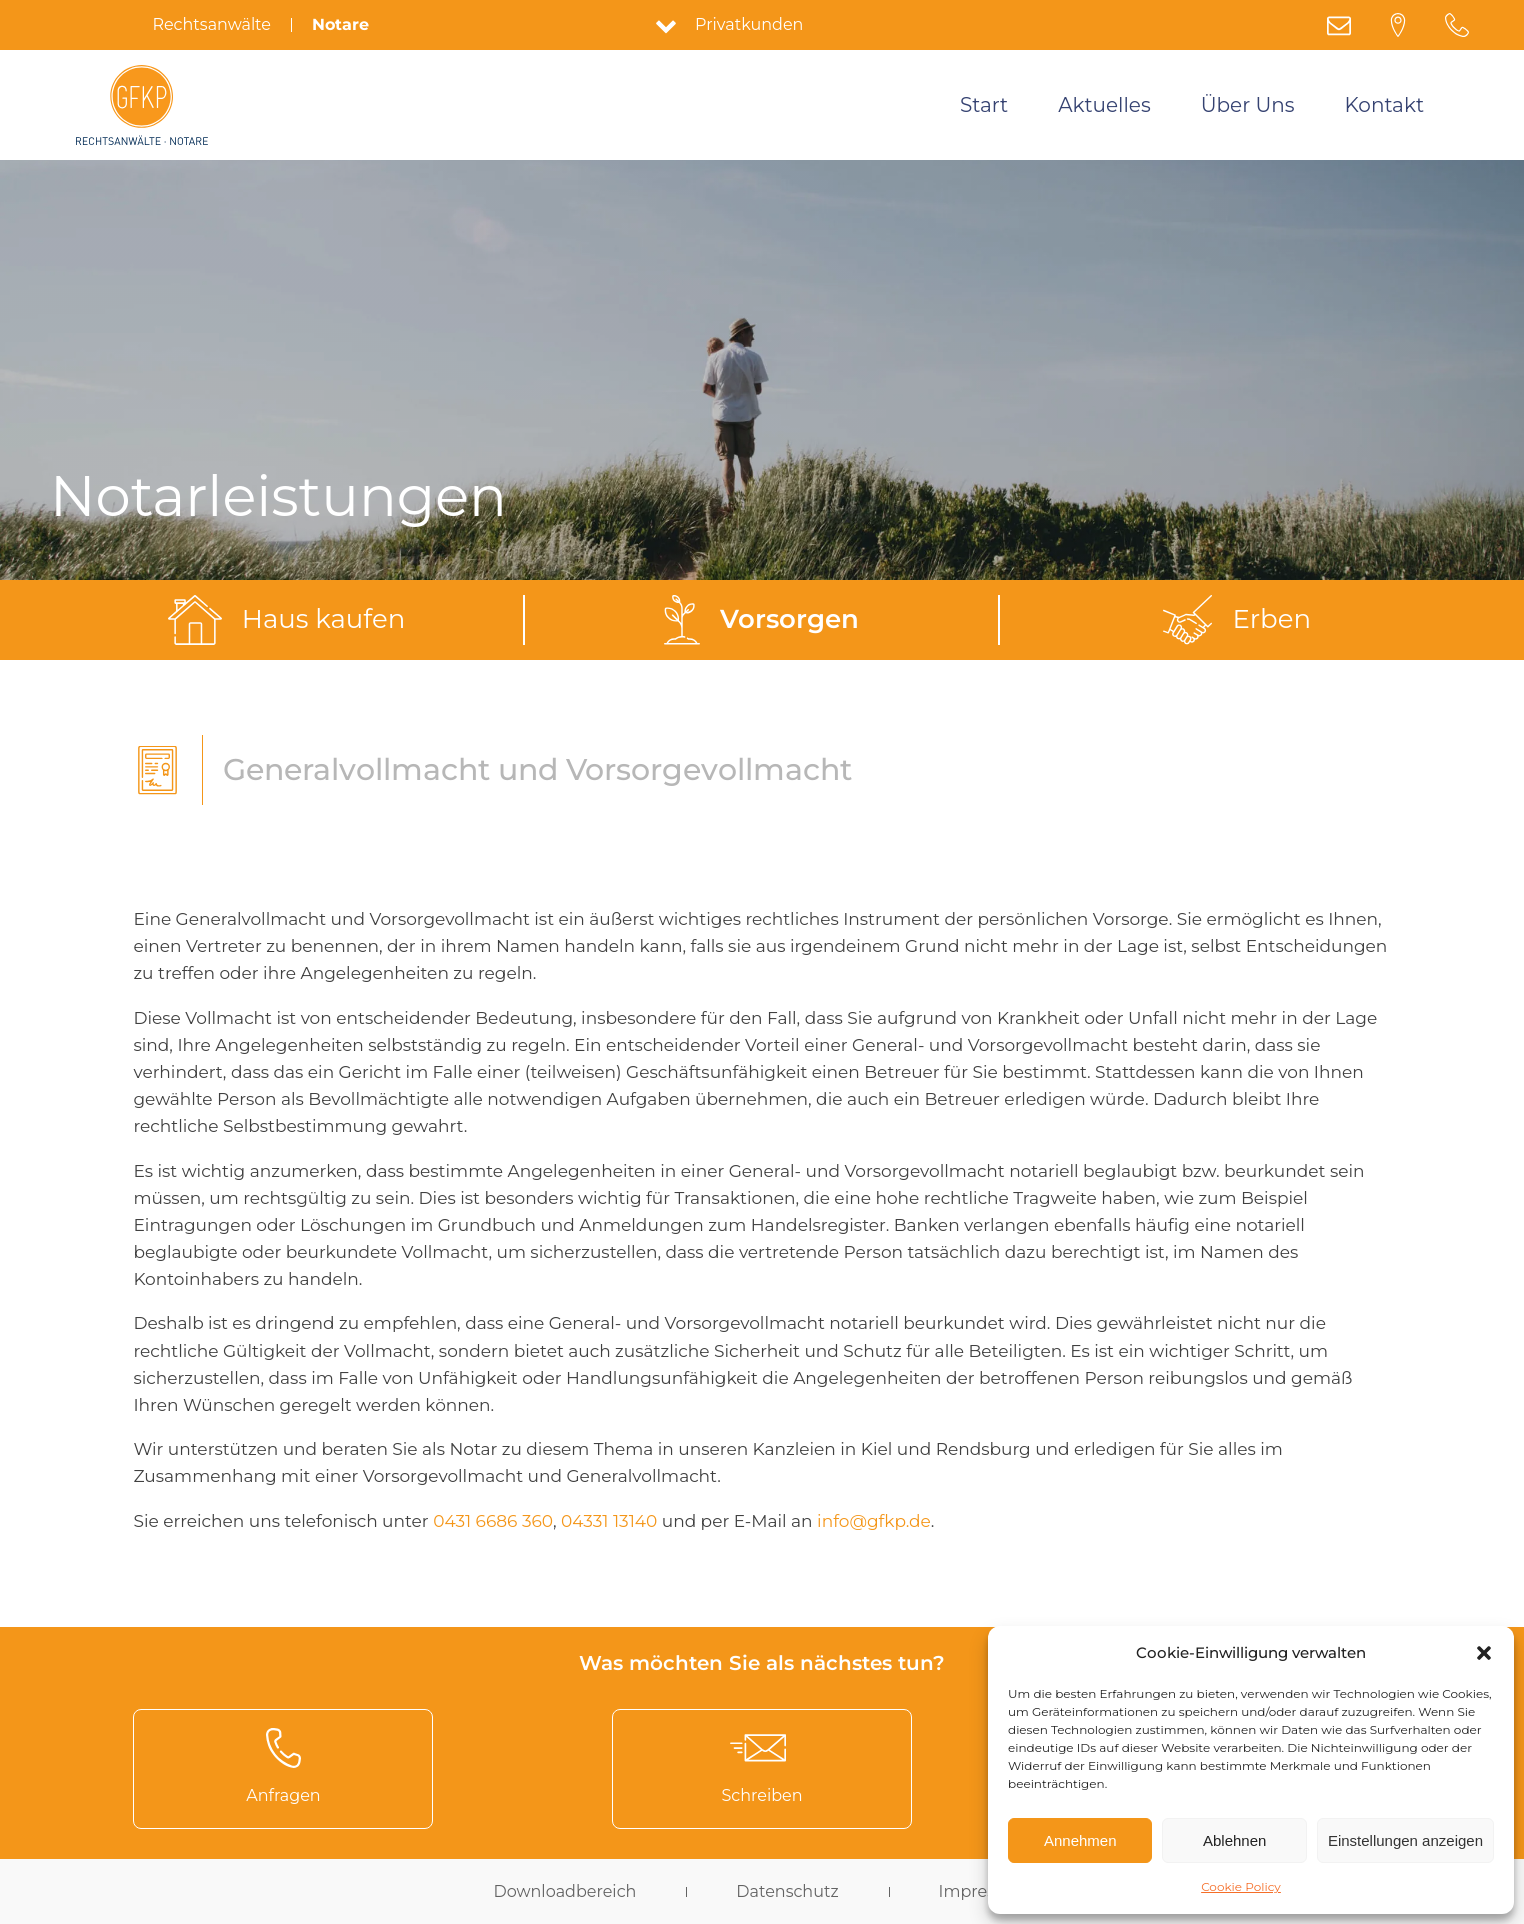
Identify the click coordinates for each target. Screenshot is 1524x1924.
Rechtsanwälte (211, 25)
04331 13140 (609, 1521)
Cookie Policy (1241, 1886)
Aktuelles (1104, 105)
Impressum (985, 1891)
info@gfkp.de (874, 1521)
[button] (1484, 1653)
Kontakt (1384, 105)
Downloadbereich (564, 1891)
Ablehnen (1234, 1840)
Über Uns (1248, 105)
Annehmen (1080, 1840)
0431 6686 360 (493, 1521)
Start (984, 105)
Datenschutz (787, 1891)
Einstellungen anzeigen (1405, 1840)
